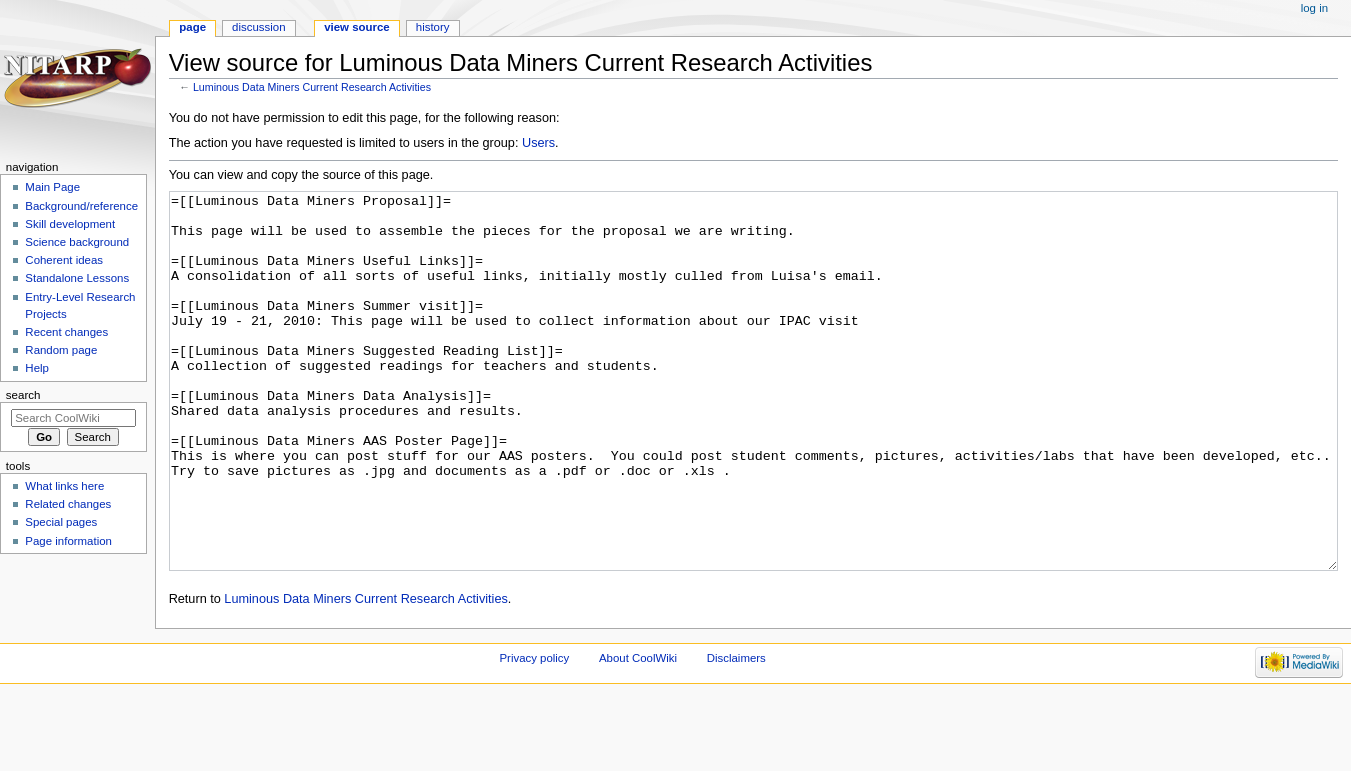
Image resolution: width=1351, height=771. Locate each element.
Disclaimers (736, 733)
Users (538, 143)
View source (357, 27)
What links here (64, 486)
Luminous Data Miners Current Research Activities (312, 87)
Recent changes (66, 332)
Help (37, 368)
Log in (1314, 8)
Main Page (52, 187)
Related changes (68, 504)
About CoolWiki (638, 733)
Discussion (258, 27)
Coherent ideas (64, 260)
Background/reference (81, 206)
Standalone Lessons (77, 278)
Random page (61, 350)
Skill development (70, 224)
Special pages (61, 522)
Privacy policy (534, 733)
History (433, 27)
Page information (68, 541)
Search (23, 395)
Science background (77, 242)
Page (192, 27)
